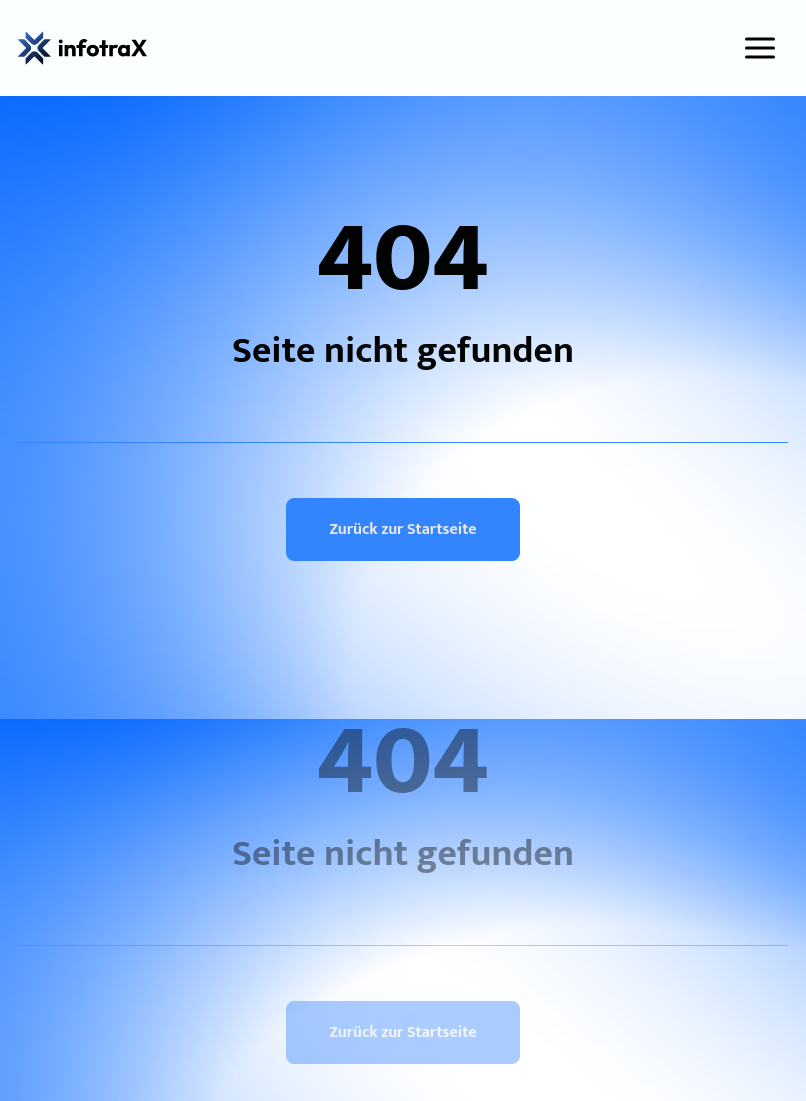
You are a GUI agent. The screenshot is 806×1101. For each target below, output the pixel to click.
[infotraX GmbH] (82, 48)
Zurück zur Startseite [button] (402, 529)
